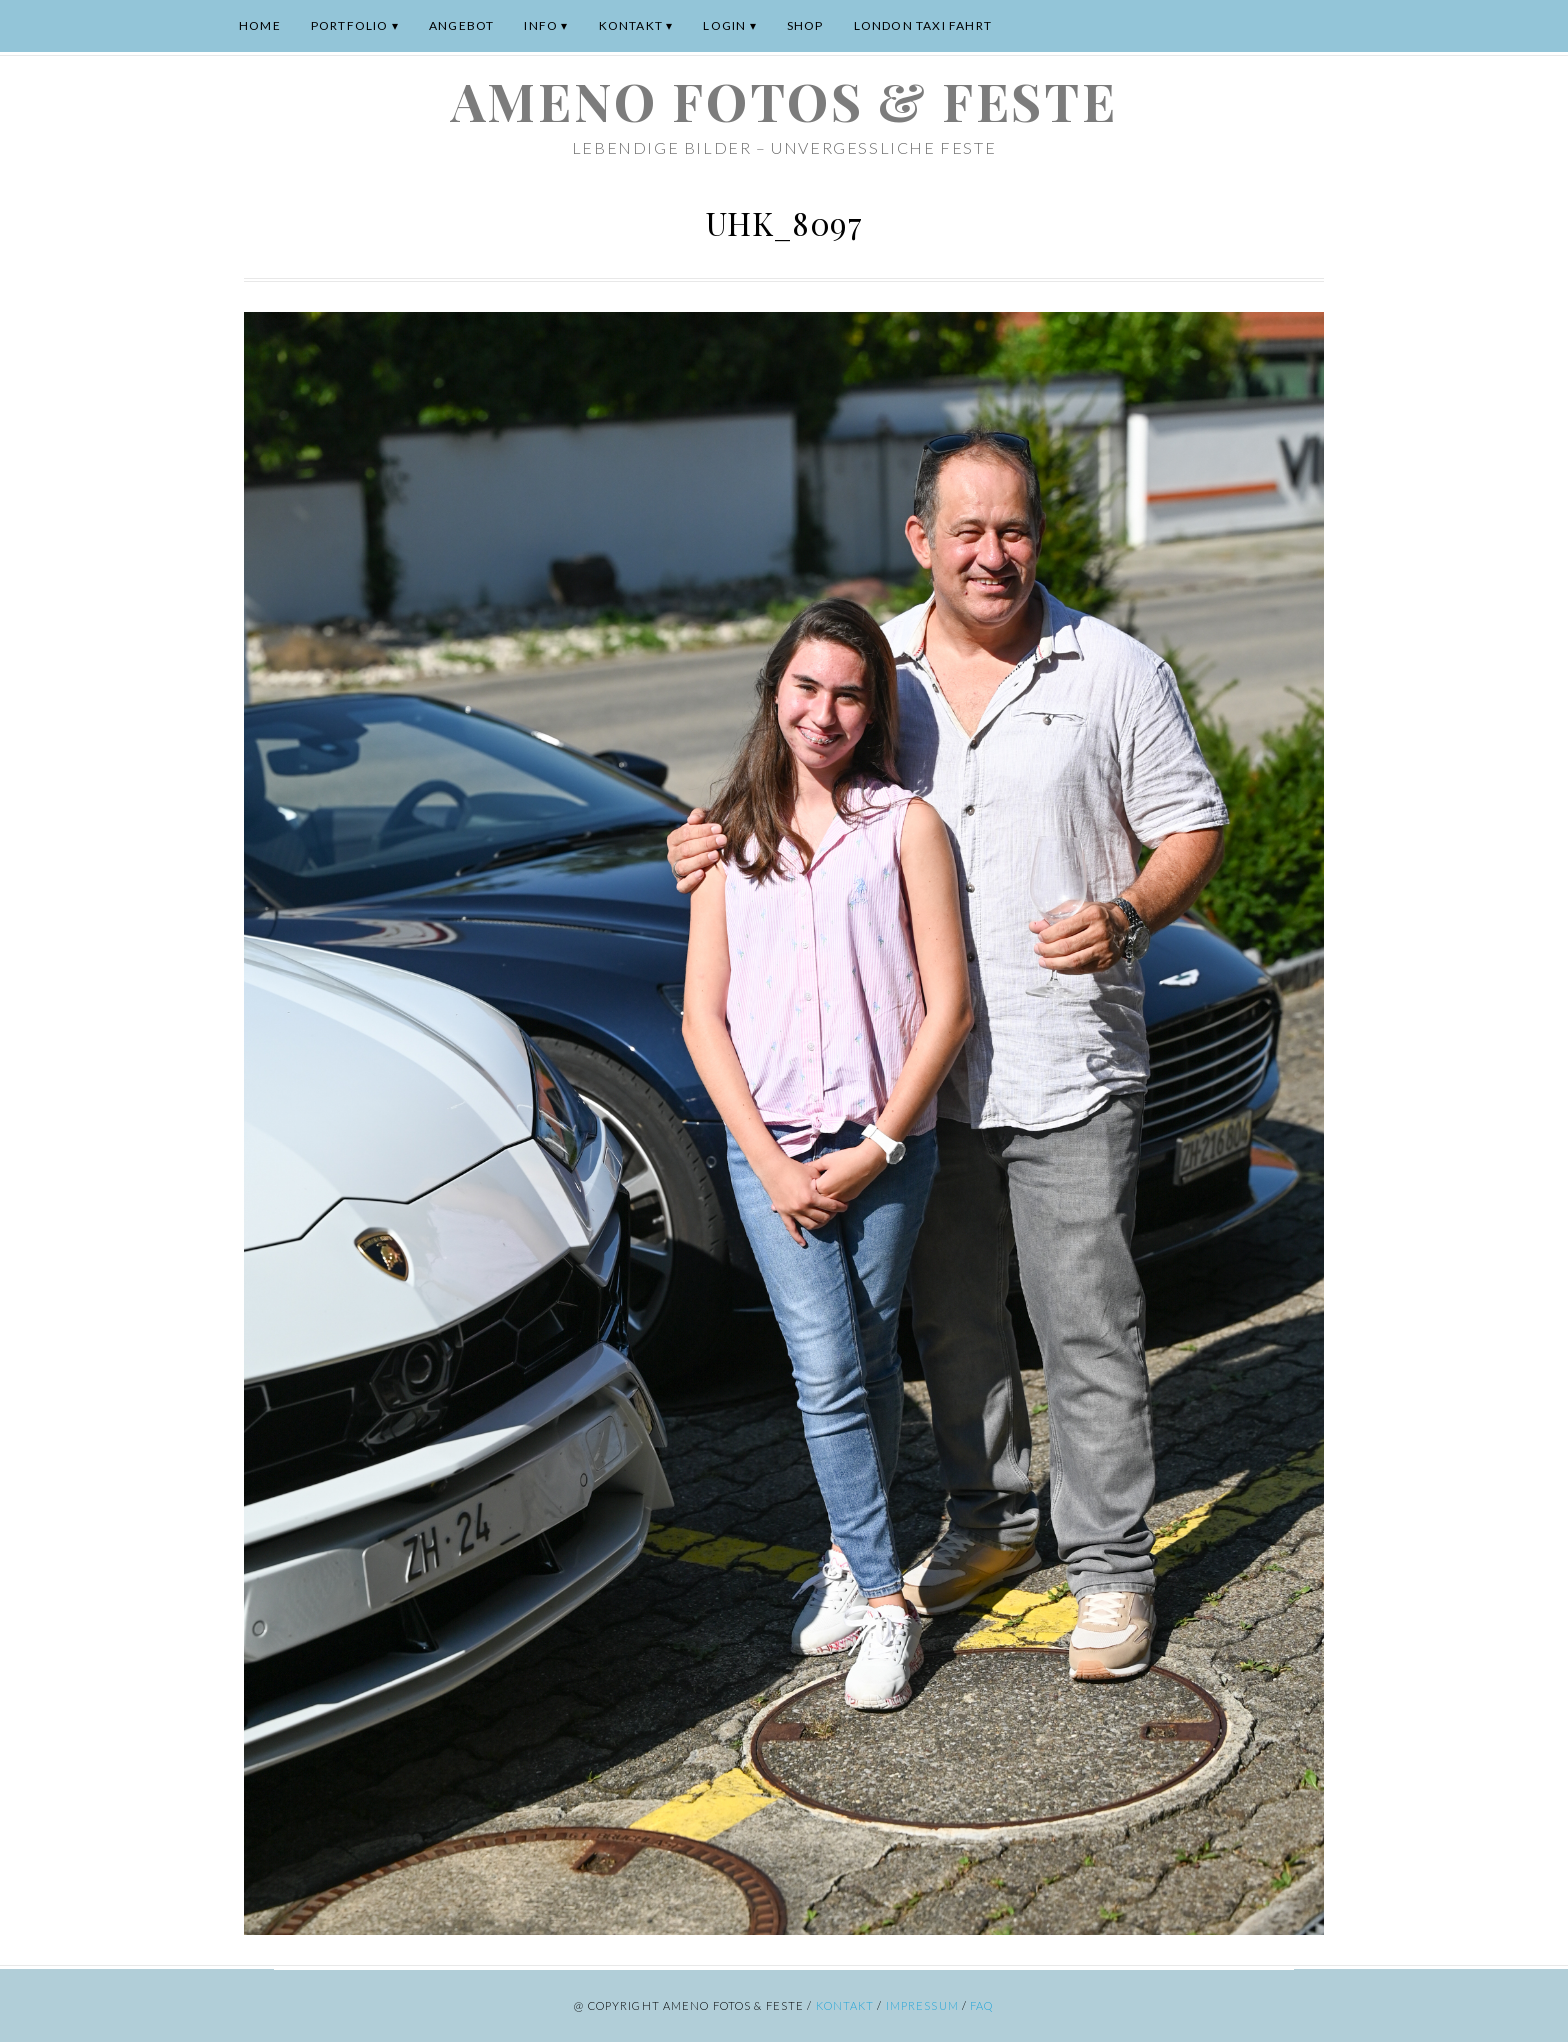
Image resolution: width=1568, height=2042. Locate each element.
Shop (805, 25)
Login (724, 25)
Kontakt (631, 25)
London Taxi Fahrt (923, 25)
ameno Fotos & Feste (784, 100)
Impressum (922, 2005)
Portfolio (350, 25)
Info (541, 25)
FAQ (981, 2005)
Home (260, 25)
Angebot (461, 25)
